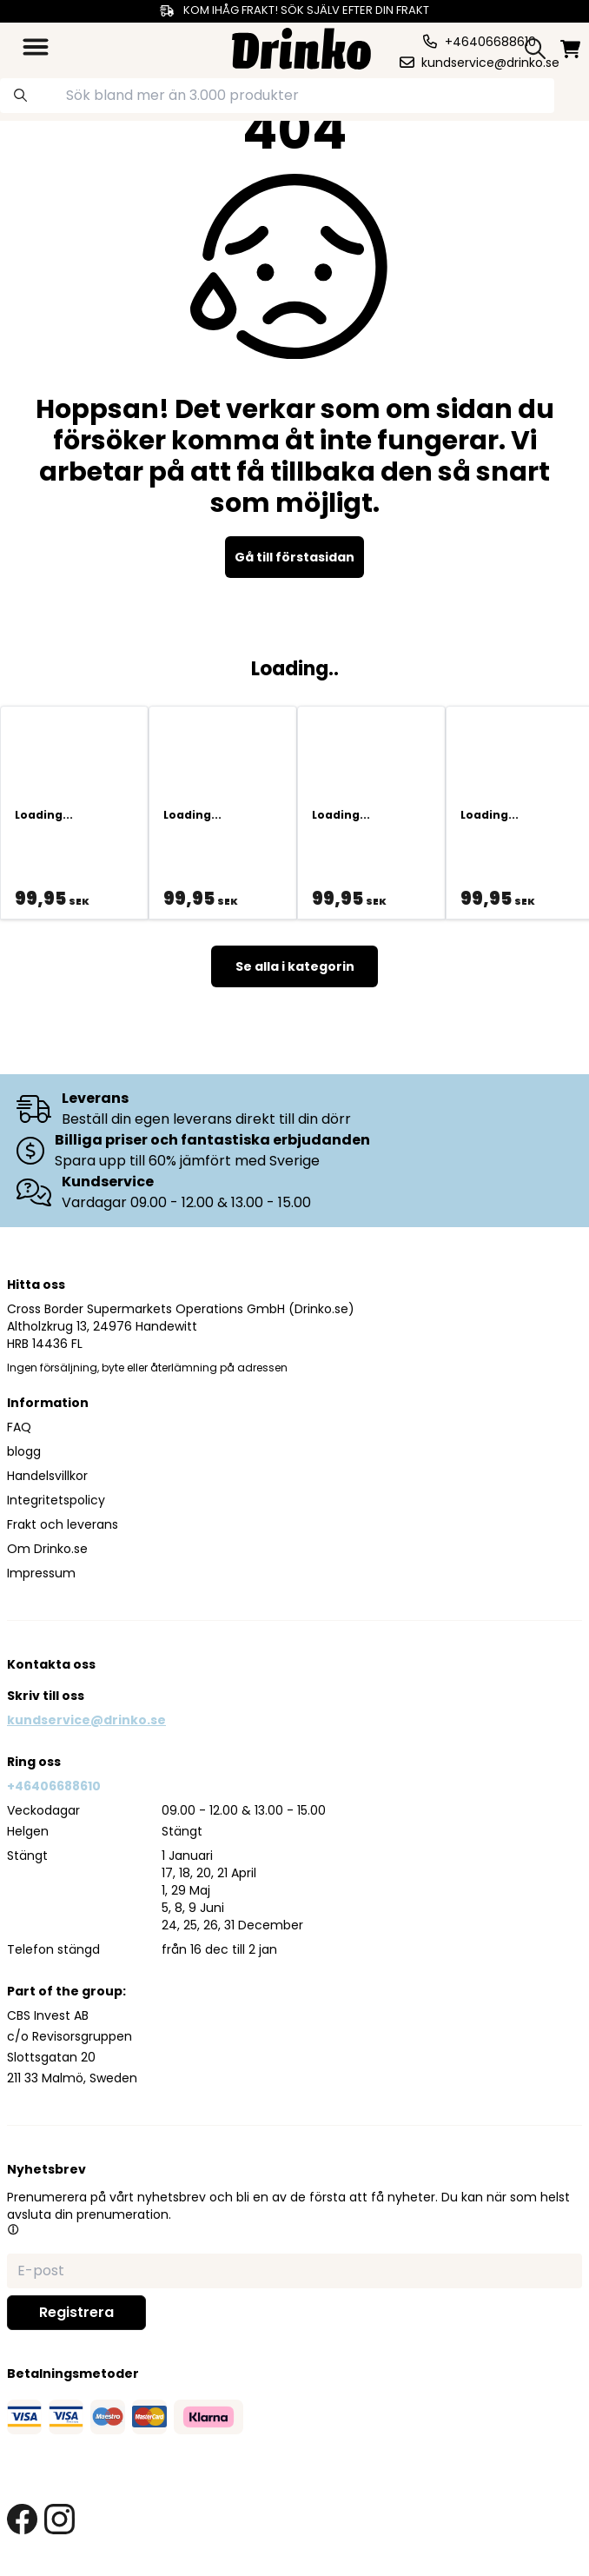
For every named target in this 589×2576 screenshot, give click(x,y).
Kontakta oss (51, 1664)
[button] (13, 2229)
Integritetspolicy (56, 1500)
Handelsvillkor (47, 1475)
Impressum (41, 1573)
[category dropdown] (36, 47)
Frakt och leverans (62, 1524)
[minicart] (570, 49)
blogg (24, 1451)
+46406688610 (54, 1786)
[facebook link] (22, 2519)
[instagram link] (59, 2519)
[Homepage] (301, 46)
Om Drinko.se (47, 1548)
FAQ (19, 1427)
